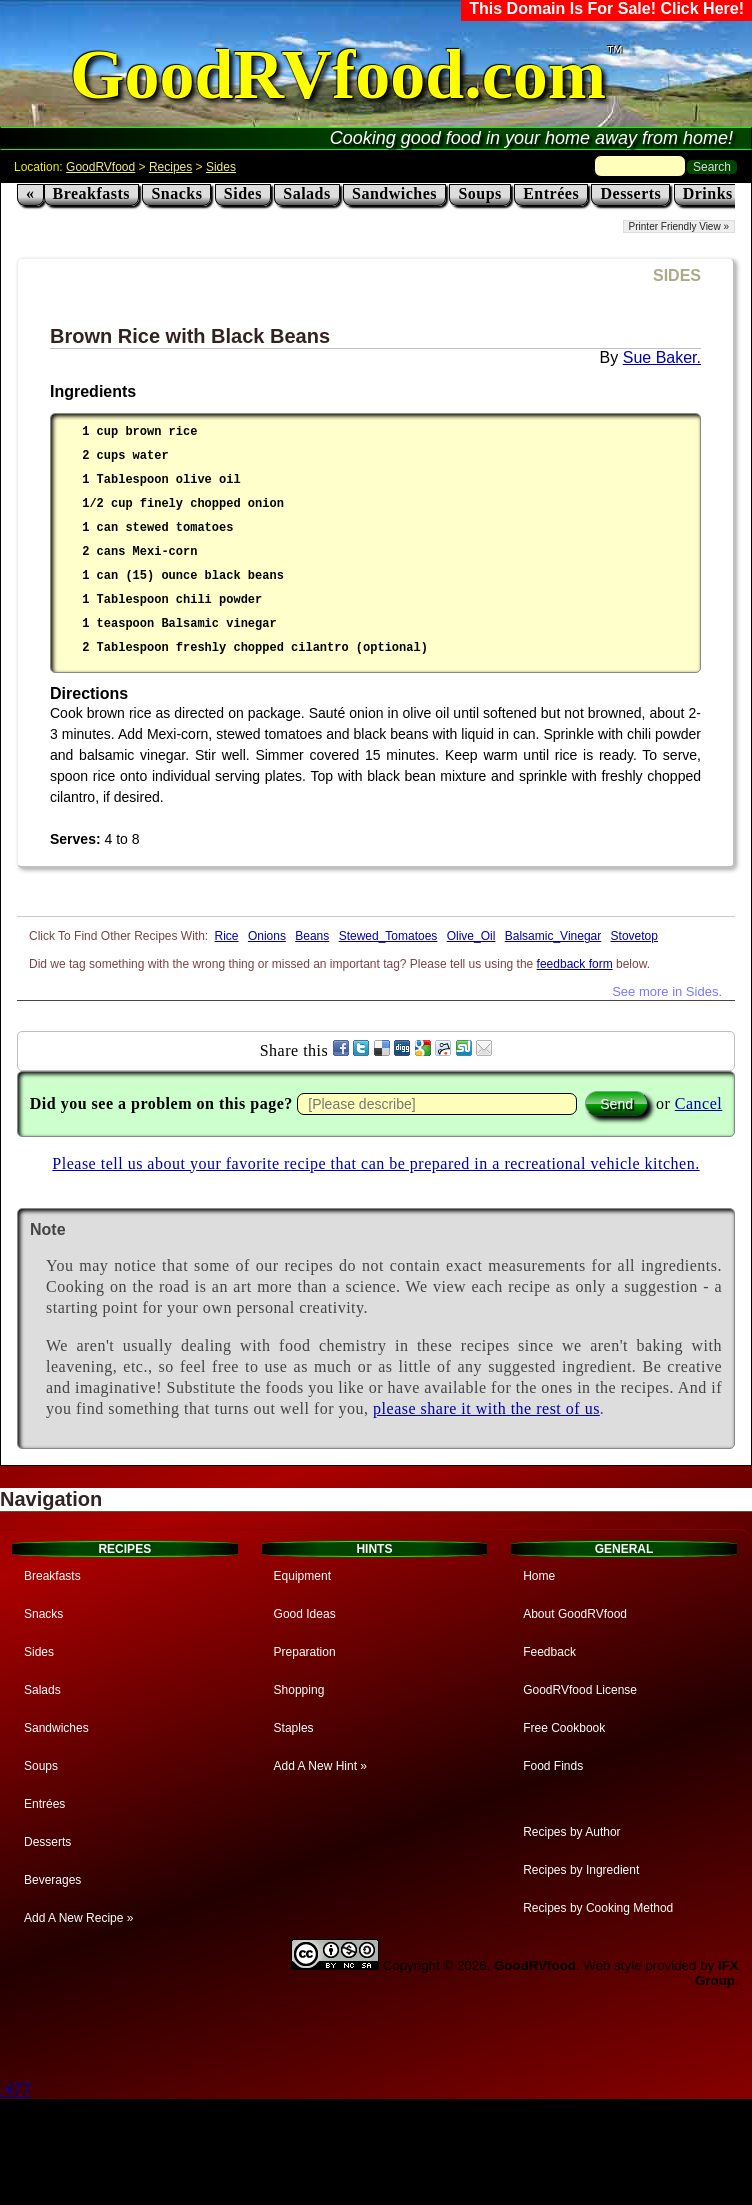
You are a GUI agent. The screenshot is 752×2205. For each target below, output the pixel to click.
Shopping (299, 1690)
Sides (221, 167)
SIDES (677, 275)
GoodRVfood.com (338, 74)
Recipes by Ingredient (581, 1870)
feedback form (575, 964)
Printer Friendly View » (679, 226)
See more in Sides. (667, 991)
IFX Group (717, 1973)
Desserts (630, 193)
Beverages (52, 1880)
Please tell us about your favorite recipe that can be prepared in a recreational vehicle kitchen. (375, 1163)
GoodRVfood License (580, 1690)
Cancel (698, 1103)
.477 (15, 2089)
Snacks (176, 193)
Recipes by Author (571, 1832)
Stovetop (634, 936)
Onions (267, 936)
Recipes (170, 167)
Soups (479, 193)
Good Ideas (305, 1614)
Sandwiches (394, 193)
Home (539, 1576)
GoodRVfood (100, 167)
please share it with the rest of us (486, 1408)
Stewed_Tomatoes (388, 936)
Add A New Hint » (320, 1766)
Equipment (302, 1576)
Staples (294, 1728)
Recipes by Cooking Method (598, 1908)
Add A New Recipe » (78, 1918)
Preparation (305, 1652)
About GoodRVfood (575, 1614)
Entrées (551, 193)
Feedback (549, 1652)
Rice (227, 936)
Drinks (708, 193)
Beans (312, 936)
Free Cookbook (564, 1728)
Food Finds (553, 1766)
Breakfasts (92, 193)
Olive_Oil (471, 936)
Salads (306, 193)
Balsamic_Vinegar (553, 936)
